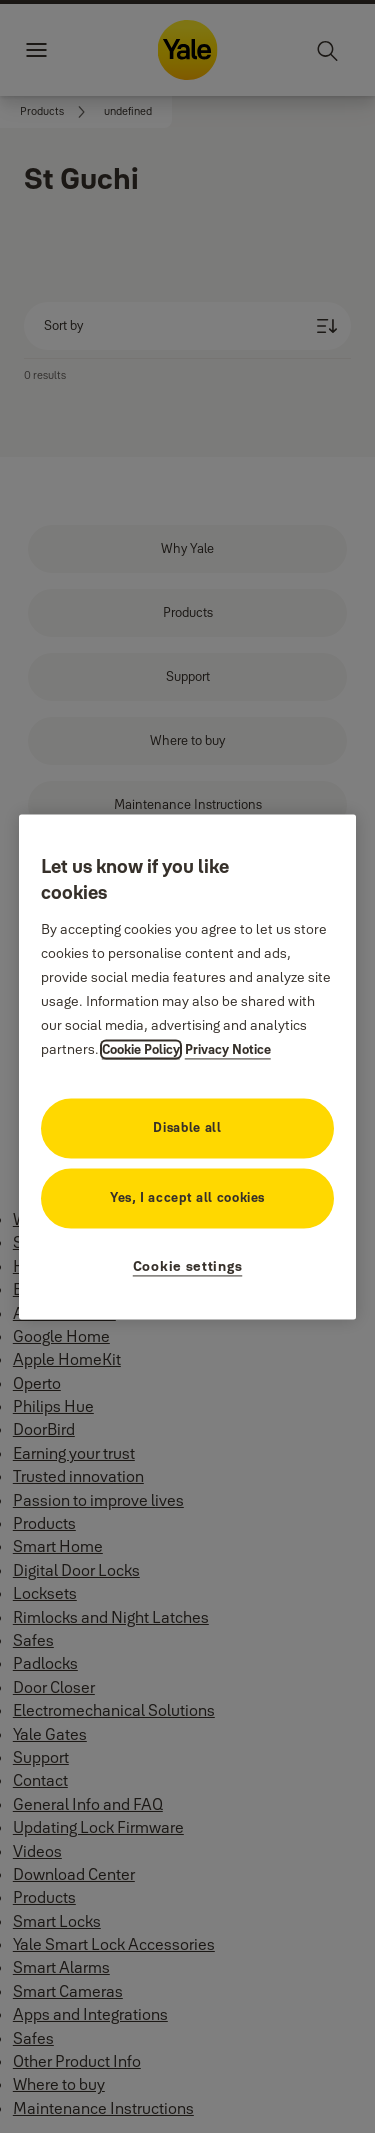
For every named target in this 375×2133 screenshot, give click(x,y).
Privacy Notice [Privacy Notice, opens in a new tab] (228, 1049)
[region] (188, 1066)
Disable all (187, 1127)
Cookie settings (188, 1266)
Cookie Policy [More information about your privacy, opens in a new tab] (141, 1049)
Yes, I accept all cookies (187, 1197)
